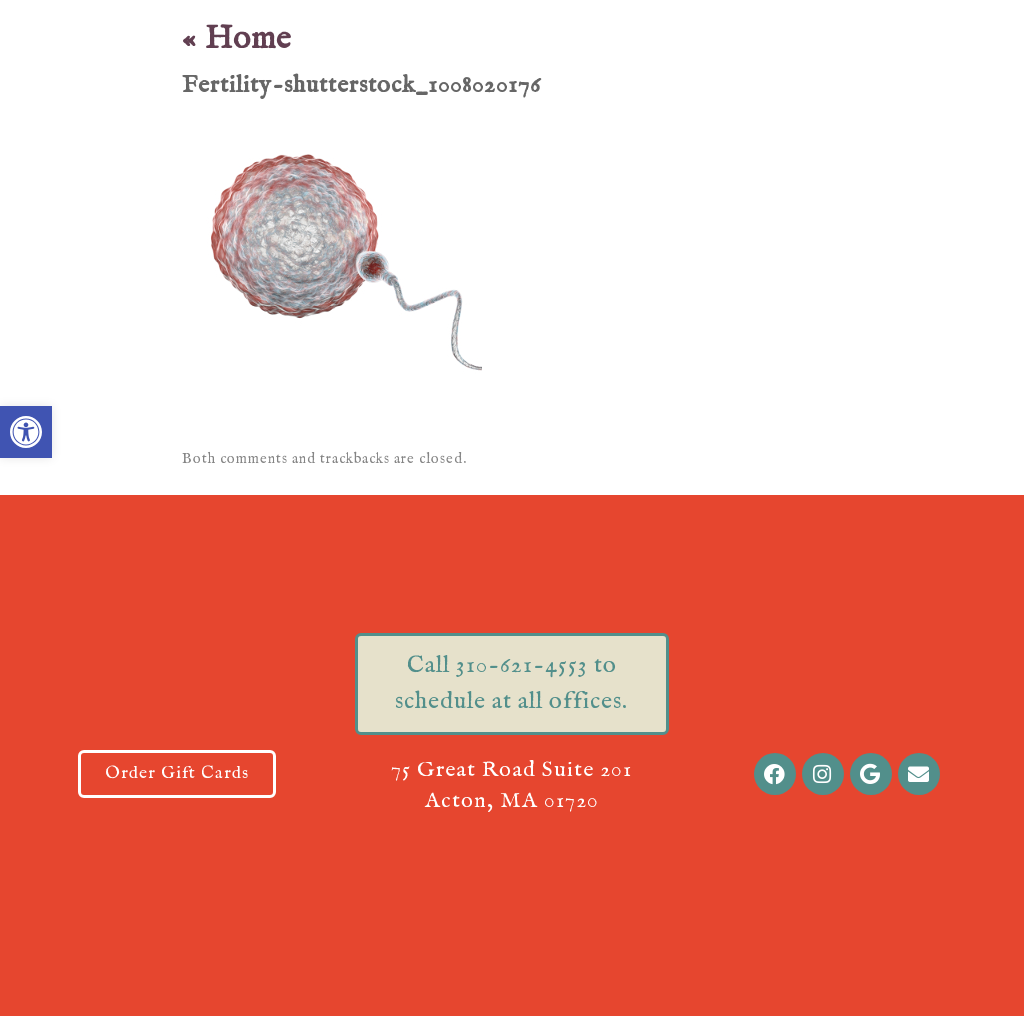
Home (237, 39)
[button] (26, 432)
